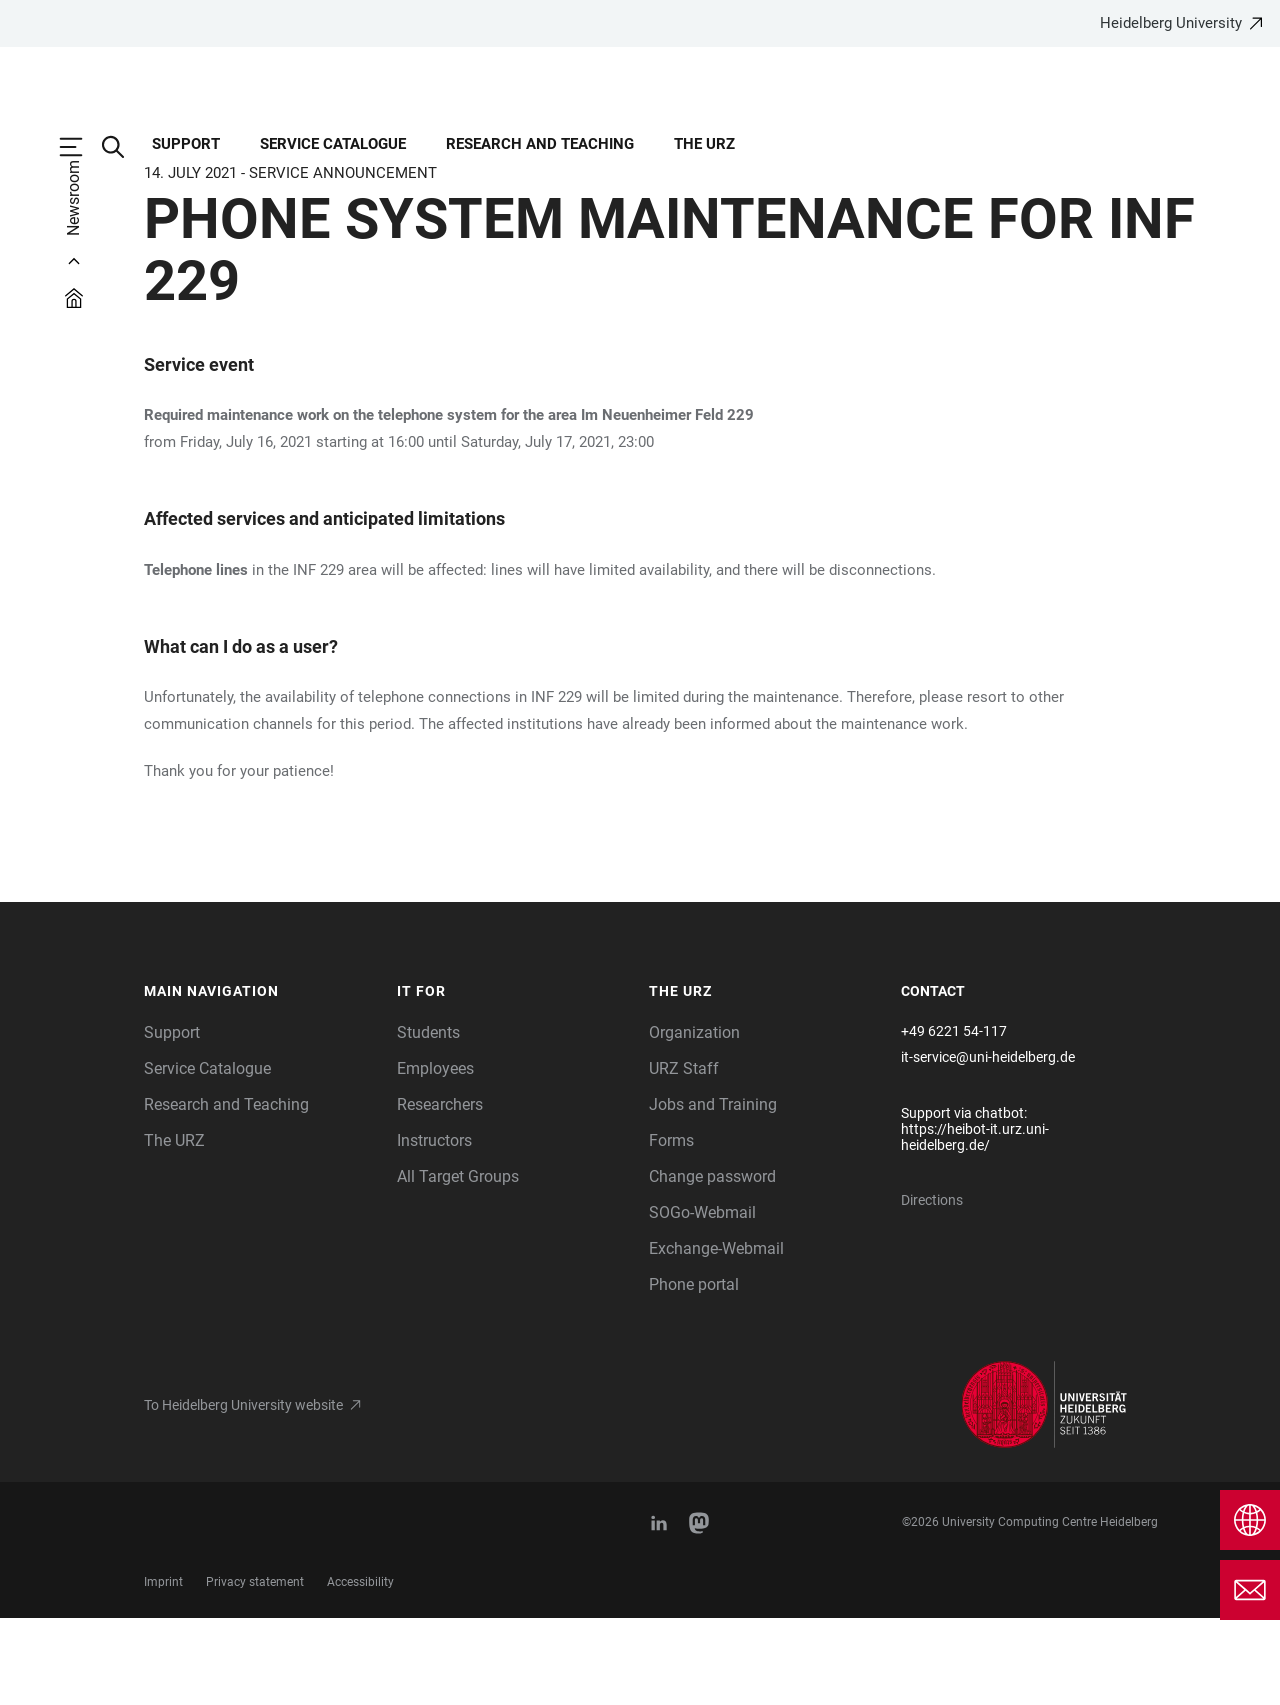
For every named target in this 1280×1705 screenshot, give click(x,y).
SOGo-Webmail (702, 1299)
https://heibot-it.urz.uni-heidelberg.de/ (975, 1224)
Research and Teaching (540, 144)
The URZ (704, 144)
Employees (435, 1155)
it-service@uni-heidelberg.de (988, 1144)
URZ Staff (684, 1155)
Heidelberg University (1171, 23)
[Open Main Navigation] (81, 147)
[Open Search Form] (123, 147)
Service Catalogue (333, 144)
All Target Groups (458, 1263)
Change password (712, 1263)
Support (186, 144)
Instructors (434, 1227)
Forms (671, 1227)
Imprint (163, 1669)
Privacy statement (255, 1669)
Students (428, 1119)
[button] (260, 1079)
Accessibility (360, 1669)
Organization (694, 1119)
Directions (932, 1287)
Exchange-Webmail (716, 1335)
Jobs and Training (713, 1191)
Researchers (440, 1191)
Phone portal (694, 1371)
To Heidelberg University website (243, 1492)
